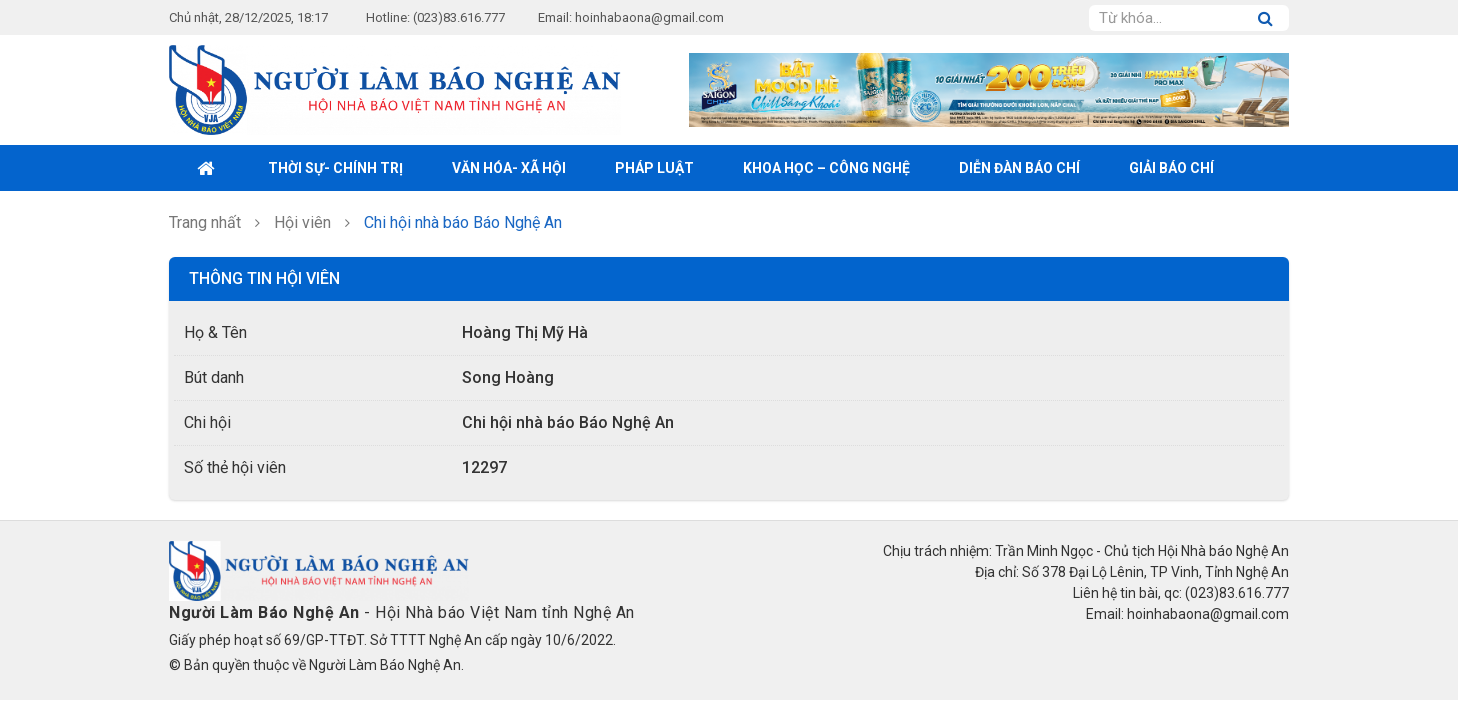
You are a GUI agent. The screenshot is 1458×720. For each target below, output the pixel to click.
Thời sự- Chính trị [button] (335, 168)
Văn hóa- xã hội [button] (509, 168)
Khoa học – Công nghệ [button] (826, 168)
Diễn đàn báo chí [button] (1019, 168)
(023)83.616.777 (459, 17)
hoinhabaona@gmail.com (649, 17)
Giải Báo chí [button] (1171, 168)
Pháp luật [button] (654, 168)
